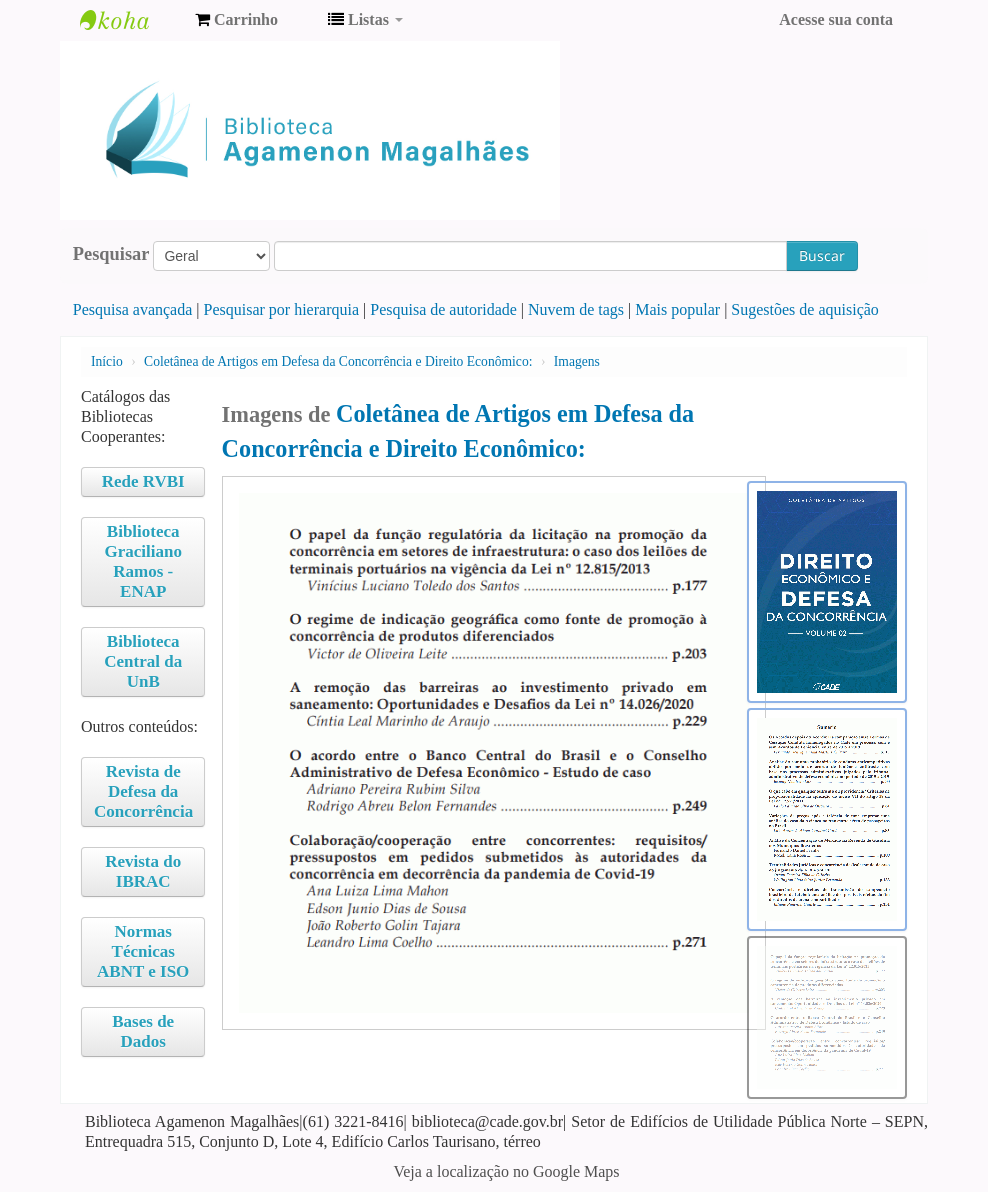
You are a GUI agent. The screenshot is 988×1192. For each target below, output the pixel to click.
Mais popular (677, 309)
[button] (236, 20)
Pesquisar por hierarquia (282, 309)
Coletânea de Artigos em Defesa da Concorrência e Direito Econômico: (338, 361)
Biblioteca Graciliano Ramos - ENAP (142, 561)
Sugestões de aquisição (805, 309)
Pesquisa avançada (133, 309)
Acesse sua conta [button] (836, 19)
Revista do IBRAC (143, 871)
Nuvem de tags (576, 309)
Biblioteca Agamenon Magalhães (130, 20)
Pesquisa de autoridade (443, 309)
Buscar (822, 255)
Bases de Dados (143, 1031)
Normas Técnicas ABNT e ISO (143, 951)
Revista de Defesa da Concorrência (143, 791)
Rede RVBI (143, 481)
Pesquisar (111, 254)
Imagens (577, 361)
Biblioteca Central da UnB (143, 661)
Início (107, 361)
